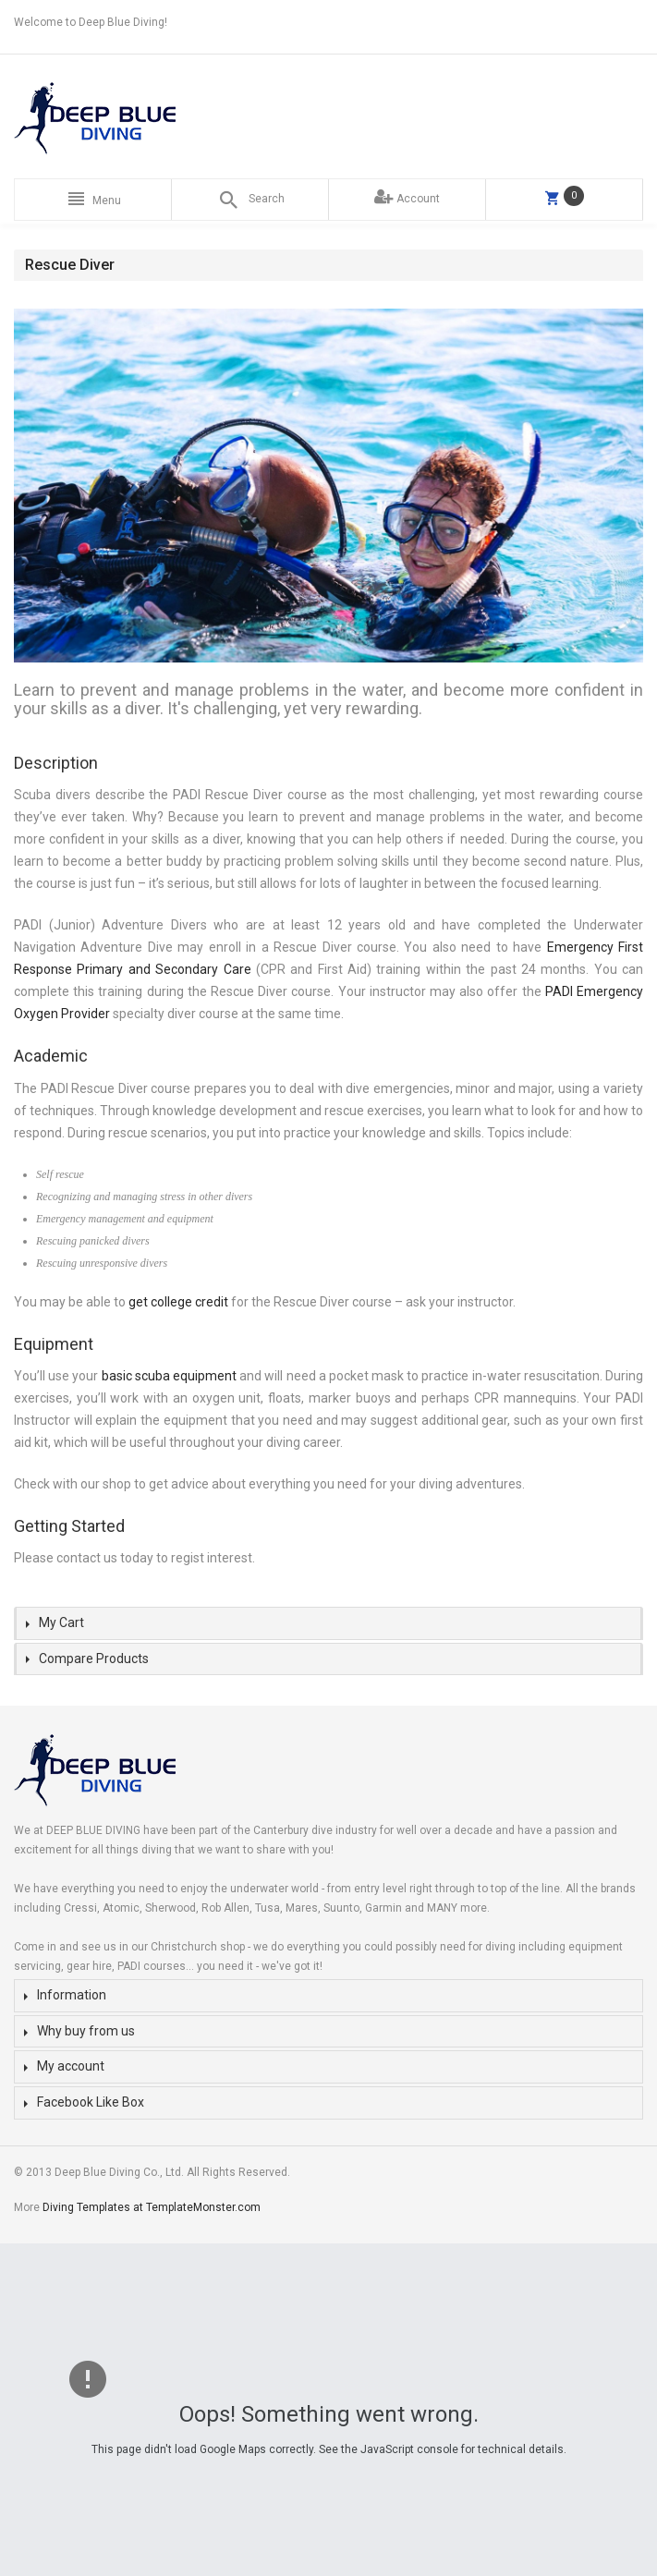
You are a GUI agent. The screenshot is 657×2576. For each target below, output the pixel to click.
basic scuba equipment (169, 1375)
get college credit (178, 1301)
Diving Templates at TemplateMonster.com (152, 2207)
